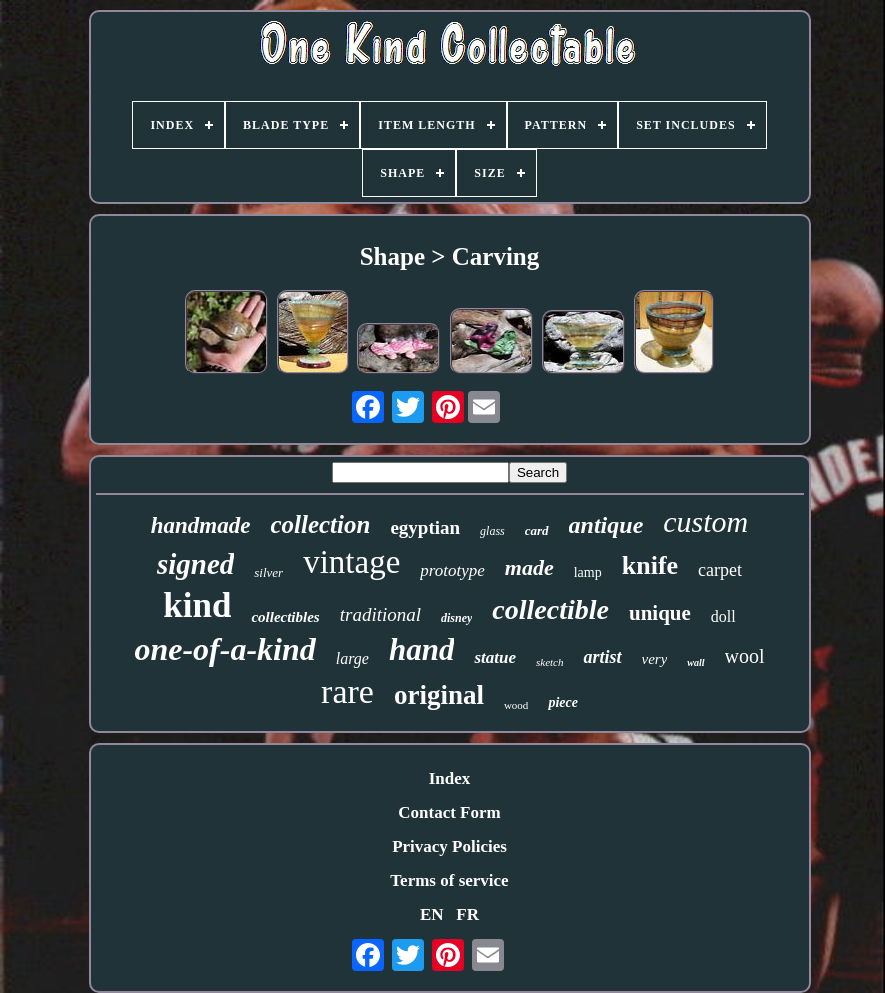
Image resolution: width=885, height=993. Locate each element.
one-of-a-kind (224, 649)
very (655, 659)
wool (745, 656)
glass (492, 531)
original (439, 695)
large (352, 658)
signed (195, 564)
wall (695, 662)
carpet (720, 570)
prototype (452, 570)
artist (602, 657)
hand (421, 649)
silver (268, 572)
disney (456, 618)
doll (723, 616)
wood (516, 705)
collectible (550, 609)
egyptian (425, 527)
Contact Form (449, 812)
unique (660, 613)
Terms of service (449, 880)
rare (347, 691)
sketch (549, 662)
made (529, 567)
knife (650, 565)
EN (432, 914)
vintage (351, 562)
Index (450, 778)
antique (606, 525)
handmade (201, 525)
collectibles (285, 617)
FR (467, 914)
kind (197, 605)
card (537, 530)
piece (563, 702)
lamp (588, 572)
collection (320, 524)
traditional (380, 614)
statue (495, 657)
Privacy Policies (449, 846)
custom (705, 521)
